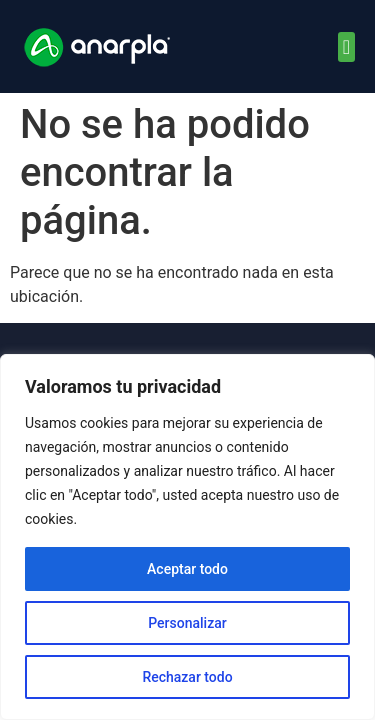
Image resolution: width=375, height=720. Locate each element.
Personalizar (187, 623)
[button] (346, 47)
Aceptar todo (187, 569)
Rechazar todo (187, 677)
